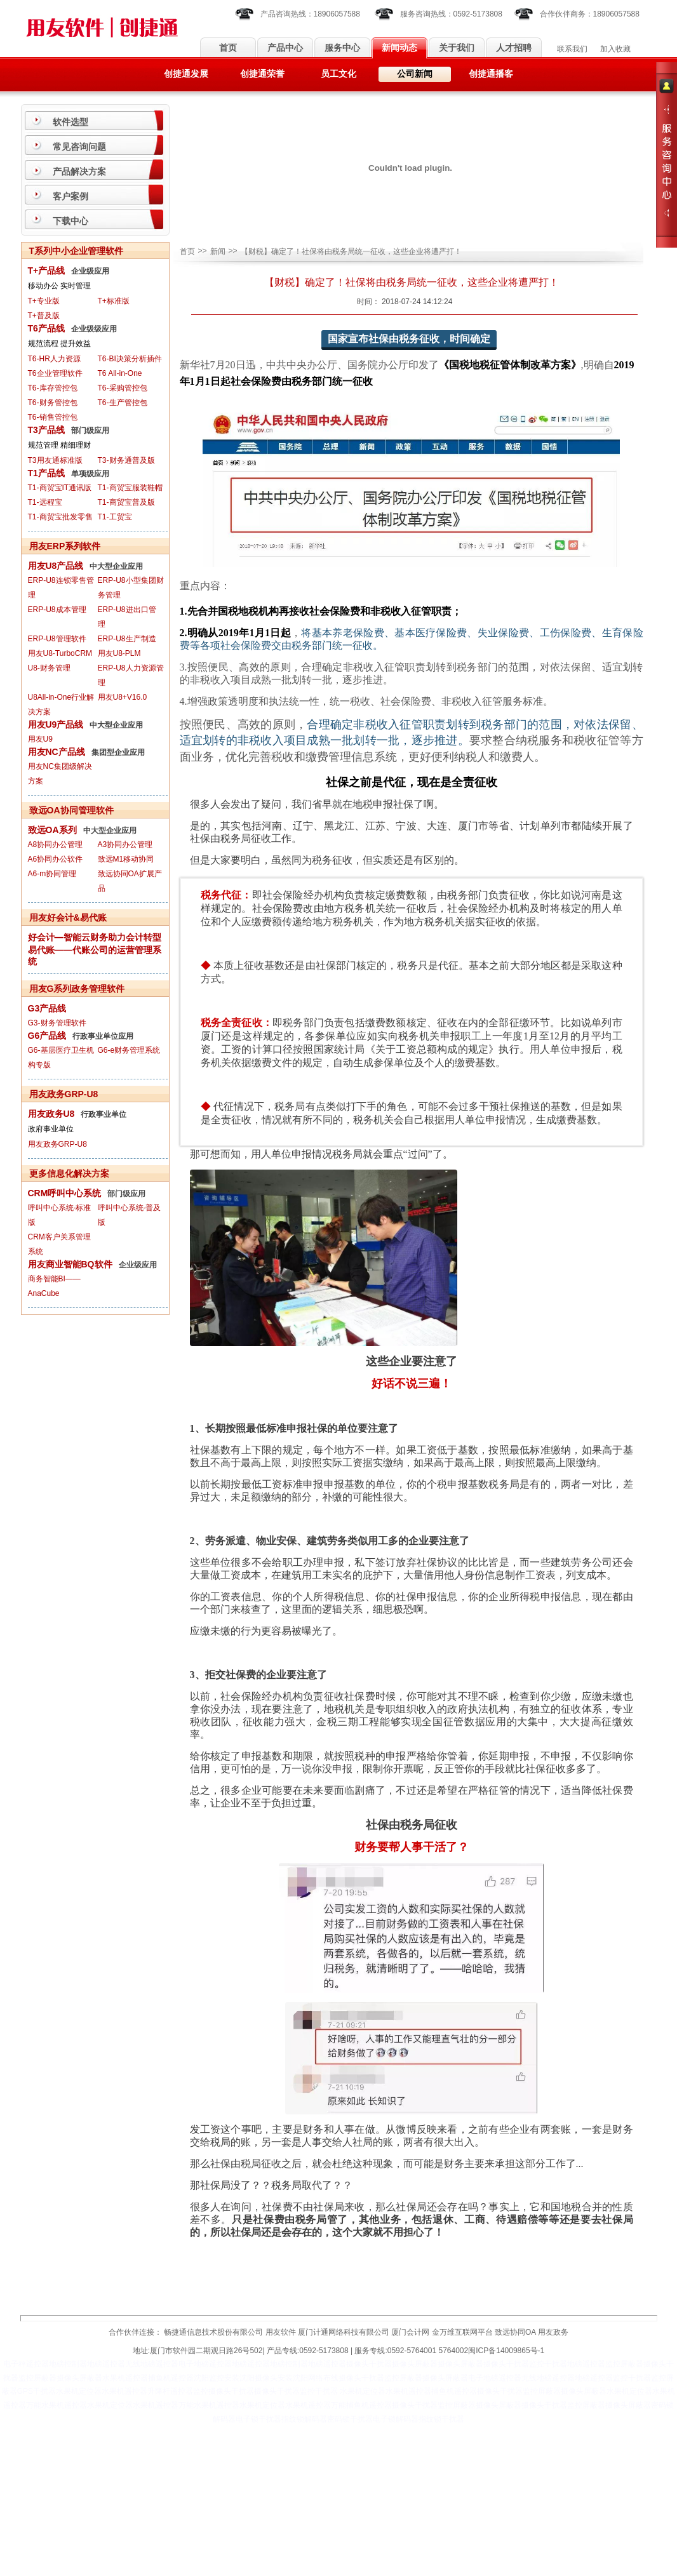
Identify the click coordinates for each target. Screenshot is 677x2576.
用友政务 (553, 2332)
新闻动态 (399, 48)
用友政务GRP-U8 (57, 1144)
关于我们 (456, 48)
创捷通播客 (491, 74)
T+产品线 (46, 270)
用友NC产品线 (56, 752)
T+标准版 (114, 301)
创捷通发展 (186, 74)
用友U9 (40, 739)
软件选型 (70, 122)
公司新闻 (414, 74)
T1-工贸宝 (115, 516)
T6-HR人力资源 (54, 358)
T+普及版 (44, 315)
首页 (228, 48)
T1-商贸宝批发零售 (60, 516)
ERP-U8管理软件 (57, 638)
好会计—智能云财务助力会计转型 (94, 937)
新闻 (217, 251)
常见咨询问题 (79, 147)
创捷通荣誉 (262, 74)
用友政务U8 (51, 1114)
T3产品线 (46, 430)
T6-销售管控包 (52, 417)
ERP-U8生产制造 (127, 638)
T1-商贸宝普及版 (126, 502)
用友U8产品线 (56, 566)
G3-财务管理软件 (57, 1022)
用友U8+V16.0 (122, 697)
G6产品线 (47, 1036)
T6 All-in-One (120, 373)
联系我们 (572, 48)
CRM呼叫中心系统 (65, 1193)
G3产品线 (47, 1008)
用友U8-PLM (119, 653)
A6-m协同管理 (52, 873)
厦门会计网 (410, 2332)
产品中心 (285, 48)
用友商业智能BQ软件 (70, 1264)
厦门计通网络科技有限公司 (343, 2332)
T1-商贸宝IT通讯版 (60, 487)
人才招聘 (514, 48)
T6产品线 (46, 328)
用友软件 (280, 2332)
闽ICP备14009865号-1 (506, 2350)
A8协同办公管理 (55, 844)
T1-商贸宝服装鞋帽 (130, 487)
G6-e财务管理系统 (129, 1050)
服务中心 (342, 48)
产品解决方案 (79, 171)
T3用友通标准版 (55, 460)
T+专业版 (44, 301)
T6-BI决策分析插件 (130, 358)
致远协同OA (515, 2332)
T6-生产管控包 (122, 402)
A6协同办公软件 (55, 859)
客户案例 (70, 196)
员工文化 (338, 74)
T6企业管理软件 (55, 373)
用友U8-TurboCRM (60, 653)
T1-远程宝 (45, 502)
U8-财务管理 (49, 668)
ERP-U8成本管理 (57, 609)
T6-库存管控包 (52, 388)
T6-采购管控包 (122, 388)
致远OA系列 (52, 830)
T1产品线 (46, 473)
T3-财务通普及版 (126, 460)
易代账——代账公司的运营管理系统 (94, 955)
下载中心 (70, 221)
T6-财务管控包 (52, 402)
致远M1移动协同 (126, 859)
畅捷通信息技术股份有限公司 (213, 2332)
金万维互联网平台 (462, 2332)
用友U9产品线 (56, 724)
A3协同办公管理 (125, 844)
